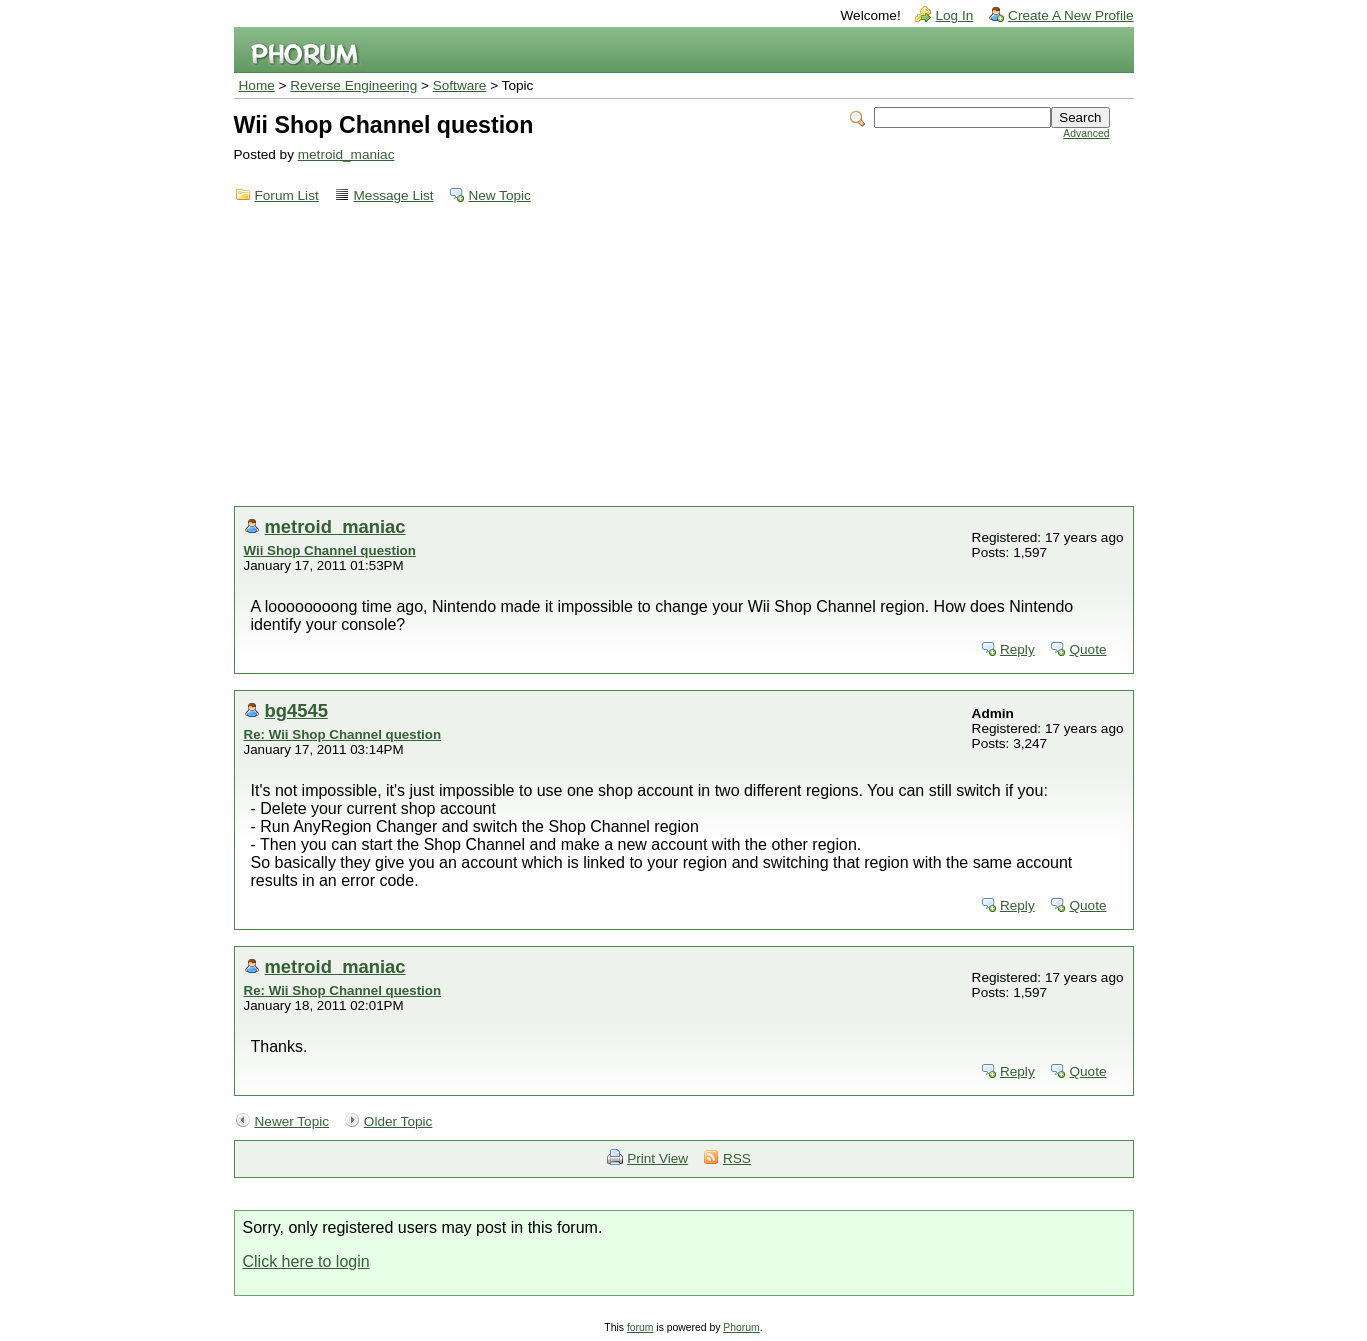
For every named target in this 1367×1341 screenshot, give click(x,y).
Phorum (741, 1327)
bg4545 (296, 710)
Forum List (287, 195)
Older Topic (398, 1121)
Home (257, 85)
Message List (394, 195)
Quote (1087, 649)
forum (640, 1327)
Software (460, 85)
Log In (954, 15)
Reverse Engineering (353, 85)
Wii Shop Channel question (330, 550)
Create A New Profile (1070, 15)
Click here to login (306, 1261)
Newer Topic (292, 1121)
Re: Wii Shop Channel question (343, 734)
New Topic (499, 195)
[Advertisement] (684, 356)
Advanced (1086, 133)
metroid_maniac (346, 154)
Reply (1017, 649)
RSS (737, 1158)
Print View (657, 1158)
